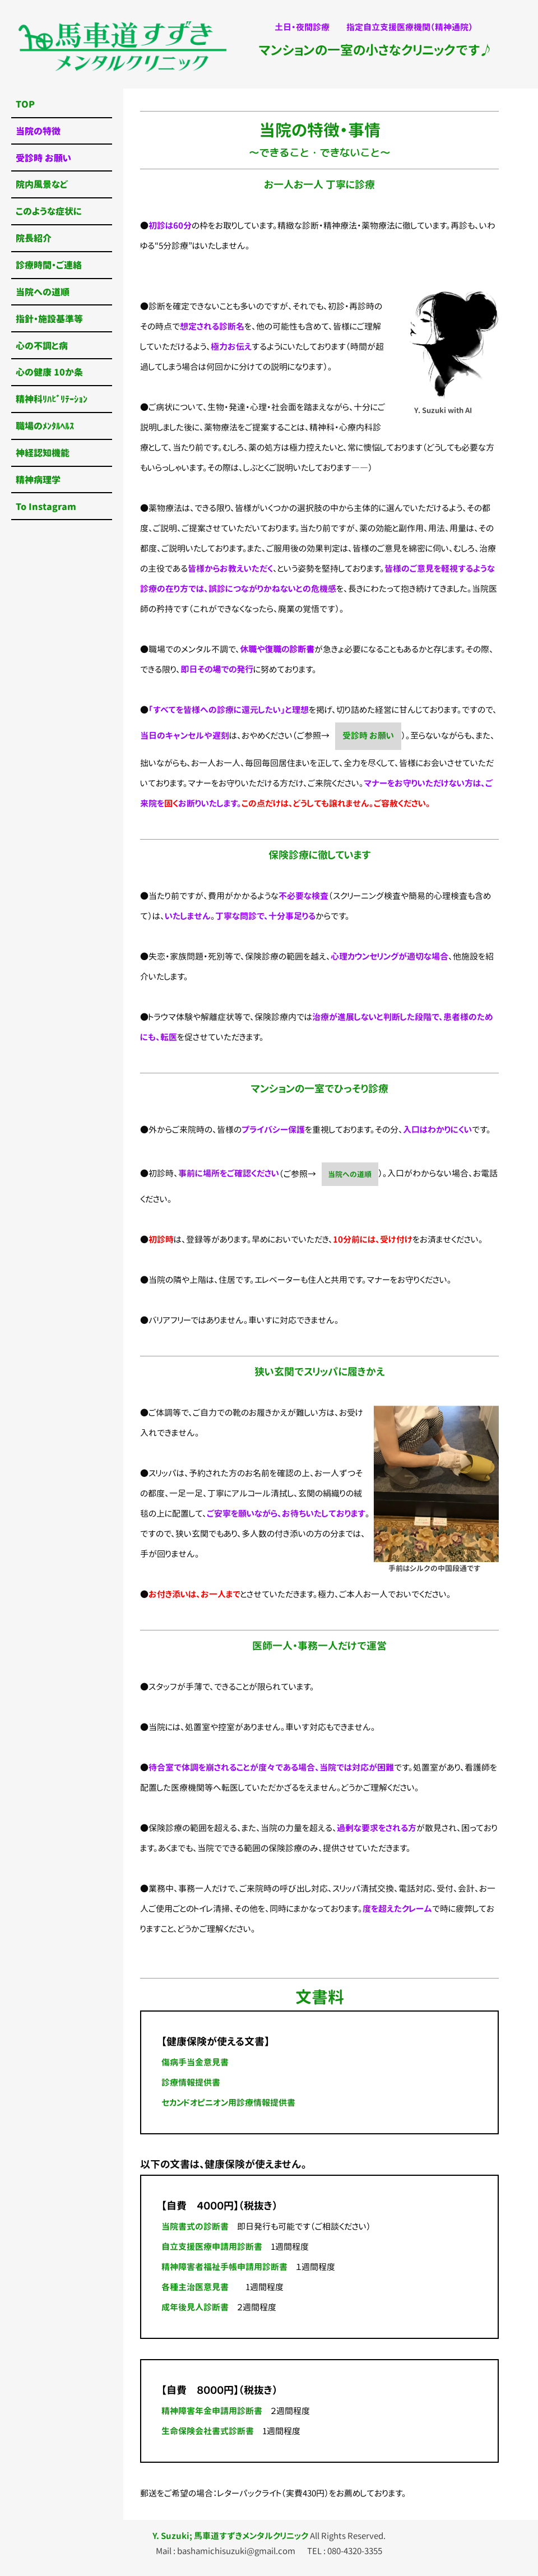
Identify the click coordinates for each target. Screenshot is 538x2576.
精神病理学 (38, 479)
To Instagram (46, 506)
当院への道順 (350, 1174)
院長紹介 (34, 237)
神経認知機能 (42, 452)
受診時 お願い (368, 736)
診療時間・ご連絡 (49, 264)
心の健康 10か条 (49, 371)
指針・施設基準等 (49, 318)
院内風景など (42, 184)
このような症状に (49, 211)
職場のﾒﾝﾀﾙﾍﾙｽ (45, 425)
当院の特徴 (38, 130)
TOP (25, 104)
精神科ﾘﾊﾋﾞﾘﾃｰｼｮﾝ (51, 398)
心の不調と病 (42, 345)
